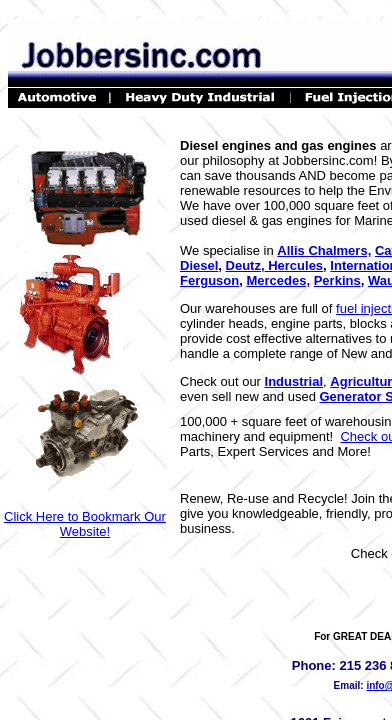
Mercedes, (278, 280)
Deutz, (245, 265)
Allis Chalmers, (324, 250)
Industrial (294, 381)
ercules (301, 265)
